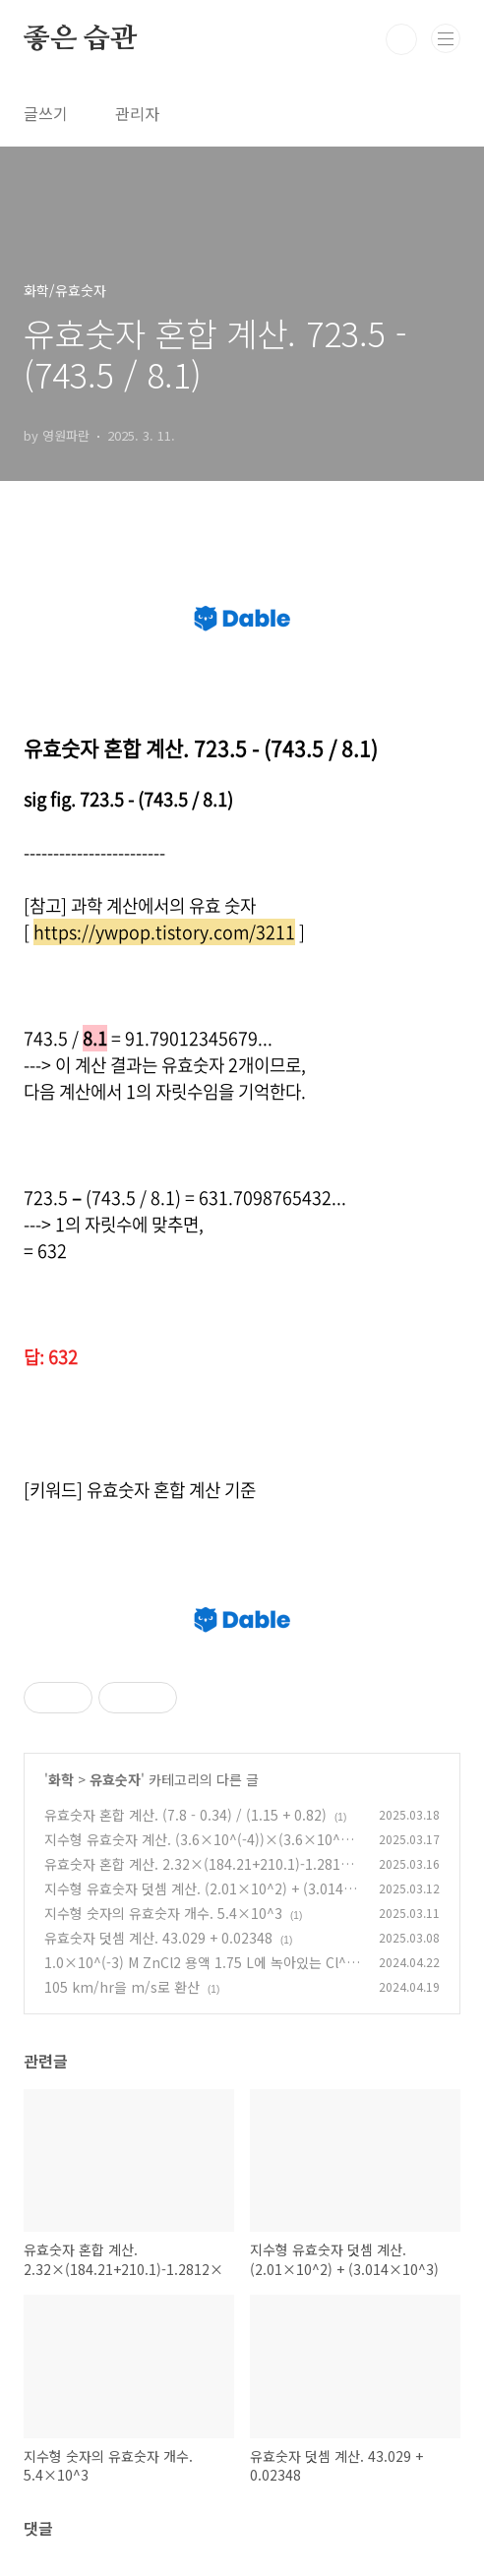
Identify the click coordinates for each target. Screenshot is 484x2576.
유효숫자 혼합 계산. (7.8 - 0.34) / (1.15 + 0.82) (185, 1815)
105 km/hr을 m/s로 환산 (122, 1987)
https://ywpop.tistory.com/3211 (164, 932)
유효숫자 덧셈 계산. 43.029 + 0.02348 (158, 1937)
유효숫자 (115, 1779)
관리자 (137, 113)
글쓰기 (46, 113)
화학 (61, 1779)
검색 (401, 39)
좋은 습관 (80, 39)
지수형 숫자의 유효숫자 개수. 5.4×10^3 (163, 1913)
